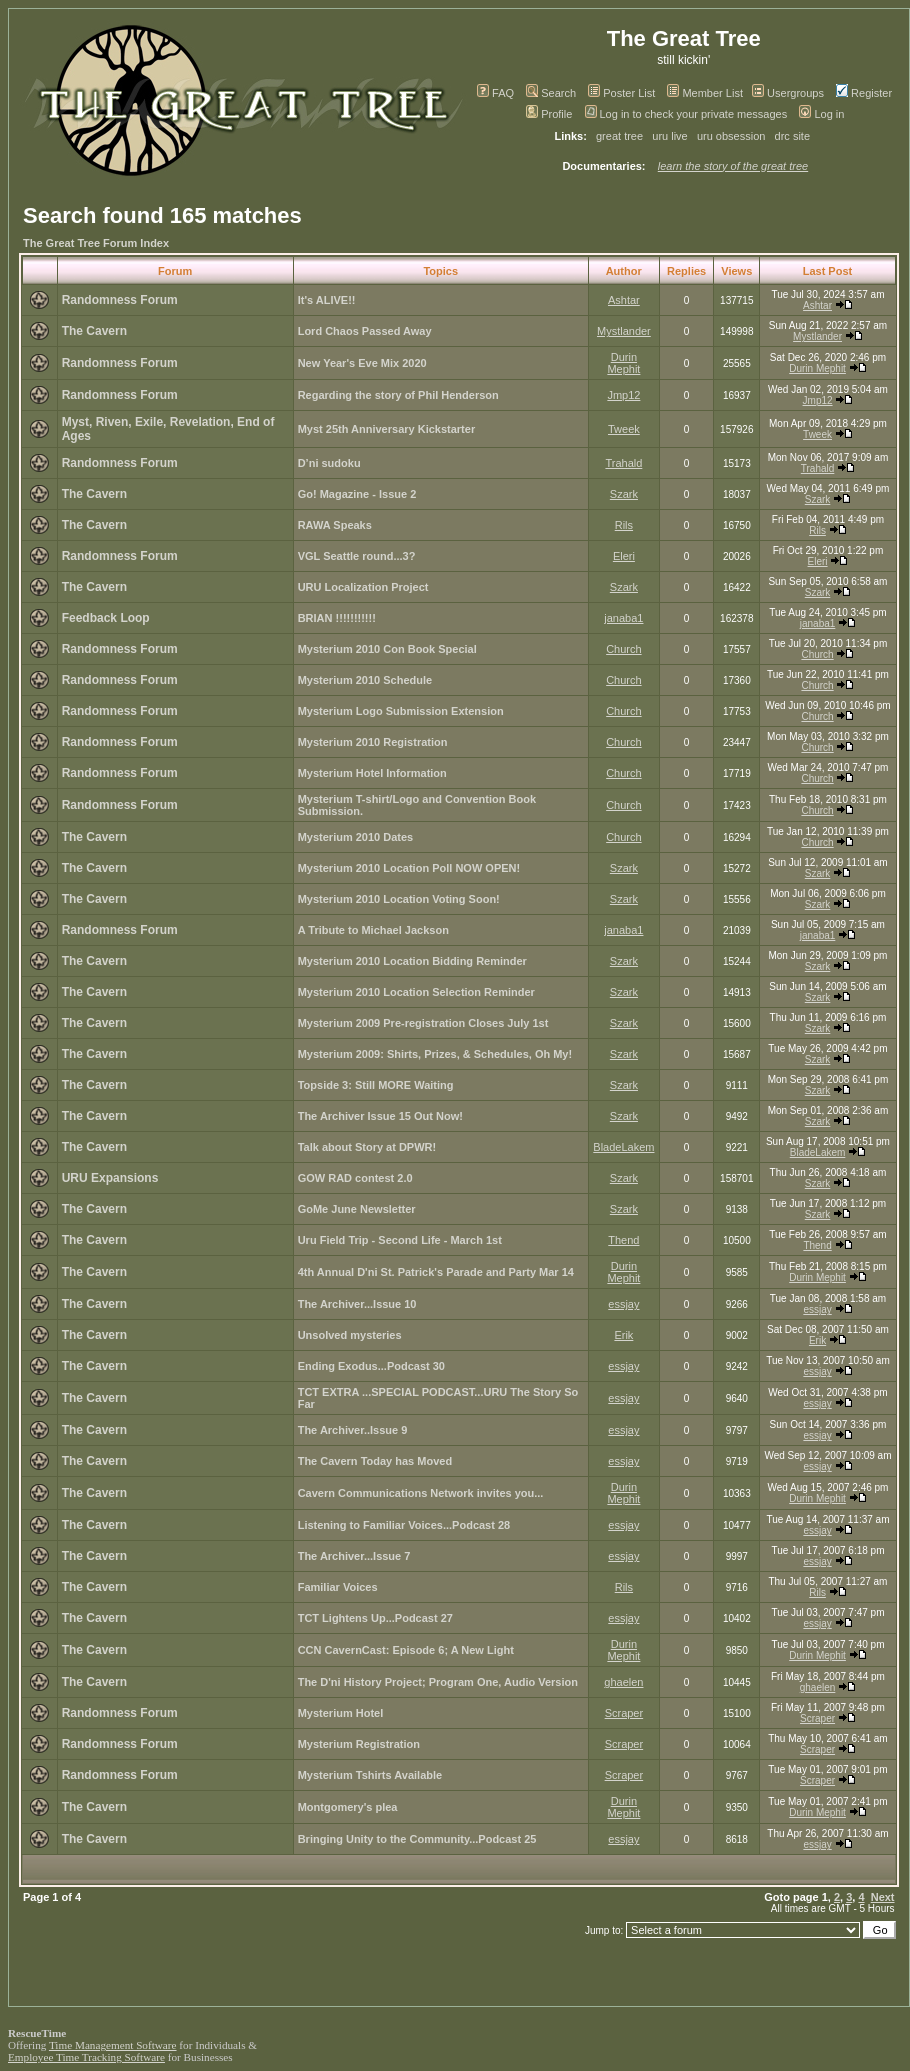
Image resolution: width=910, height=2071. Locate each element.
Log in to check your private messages (686, 114)
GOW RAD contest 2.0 (355, 1178)
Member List (705, 93)
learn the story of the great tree (733, 166)
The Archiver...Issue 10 (357, 1304)
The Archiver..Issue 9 (353, 1430)
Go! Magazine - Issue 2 (357, 494)
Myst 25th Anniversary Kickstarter (387, 429)
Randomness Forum (120, 300)
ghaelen (623, 1682)
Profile (549, 114)
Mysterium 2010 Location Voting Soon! (399, 899)
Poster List (621, 93)
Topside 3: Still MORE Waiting (376, 1085)
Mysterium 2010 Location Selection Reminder (416, 992)
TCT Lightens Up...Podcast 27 (375, 1618)
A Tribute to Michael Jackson (373, 930)
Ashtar (624, 300)
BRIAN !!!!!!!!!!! (337, 618)
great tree (619, 136)
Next (883, 1897)
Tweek (624, 429)
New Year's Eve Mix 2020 (362, 363)
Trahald (623, 463)
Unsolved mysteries (350, 1335)
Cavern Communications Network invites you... (421, 1493)
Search (551, 93)
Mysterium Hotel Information (372, 773)
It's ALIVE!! (327, 300)
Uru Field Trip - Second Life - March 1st (400, 1240)
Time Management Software (113, 2045)
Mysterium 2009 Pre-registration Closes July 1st (423, 1023)
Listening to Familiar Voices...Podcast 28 (404, 1525)
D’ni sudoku (329, 463)
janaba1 (623, 618)
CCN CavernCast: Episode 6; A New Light (406, 1650)
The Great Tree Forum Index (96, 243)
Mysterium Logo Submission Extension (401, 711)
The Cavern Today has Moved (375, 1461)
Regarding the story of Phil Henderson (398, 395)
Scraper (624, 1713)
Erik (623, 1335)
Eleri (624, 556)
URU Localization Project (363, 587)
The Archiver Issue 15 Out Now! (380, 1116)
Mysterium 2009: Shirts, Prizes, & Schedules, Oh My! (435, 1054)
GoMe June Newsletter (357, 1209)
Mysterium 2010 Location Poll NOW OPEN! (409, 868)
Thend (623, 1240)
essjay (623, 1304)
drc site (792, 136)
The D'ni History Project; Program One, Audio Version (438, 1682)
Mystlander (624, 331)
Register (864, 93)
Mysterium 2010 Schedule (365, 680)
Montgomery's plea (348, 1807)
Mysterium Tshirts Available (370, 1775)
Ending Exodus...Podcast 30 (371, 1366)
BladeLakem (623, 1147)
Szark (624, 494)
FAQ (495, 93)
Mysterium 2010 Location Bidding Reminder (412, 961)
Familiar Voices (338, 1587)
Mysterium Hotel (341, 1713)
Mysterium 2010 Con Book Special (387, 649)
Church (623, 649)
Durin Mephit (623, 363)
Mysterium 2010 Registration (373, 742)
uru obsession (731, 136)
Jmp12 (623, 395)
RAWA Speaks (335, 525)
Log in (821, 114)
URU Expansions (110, 1178)
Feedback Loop (106, 618)
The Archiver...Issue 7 (354, 1556)
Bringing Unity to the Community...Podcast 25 (417, 1839)
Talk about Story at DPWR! (367, 1147)
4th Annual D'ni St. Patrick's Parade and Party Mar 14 (436, 1272)
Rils (624, 525)
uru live (669, 136)
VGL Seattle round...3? (357, 556)
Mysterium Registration (359, 1744)
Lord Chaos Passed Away (365, 331)
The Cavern (94, 331)
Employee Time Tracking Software (86, 2057)
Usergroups (788, 93)
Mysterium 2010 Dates (356, 837)
